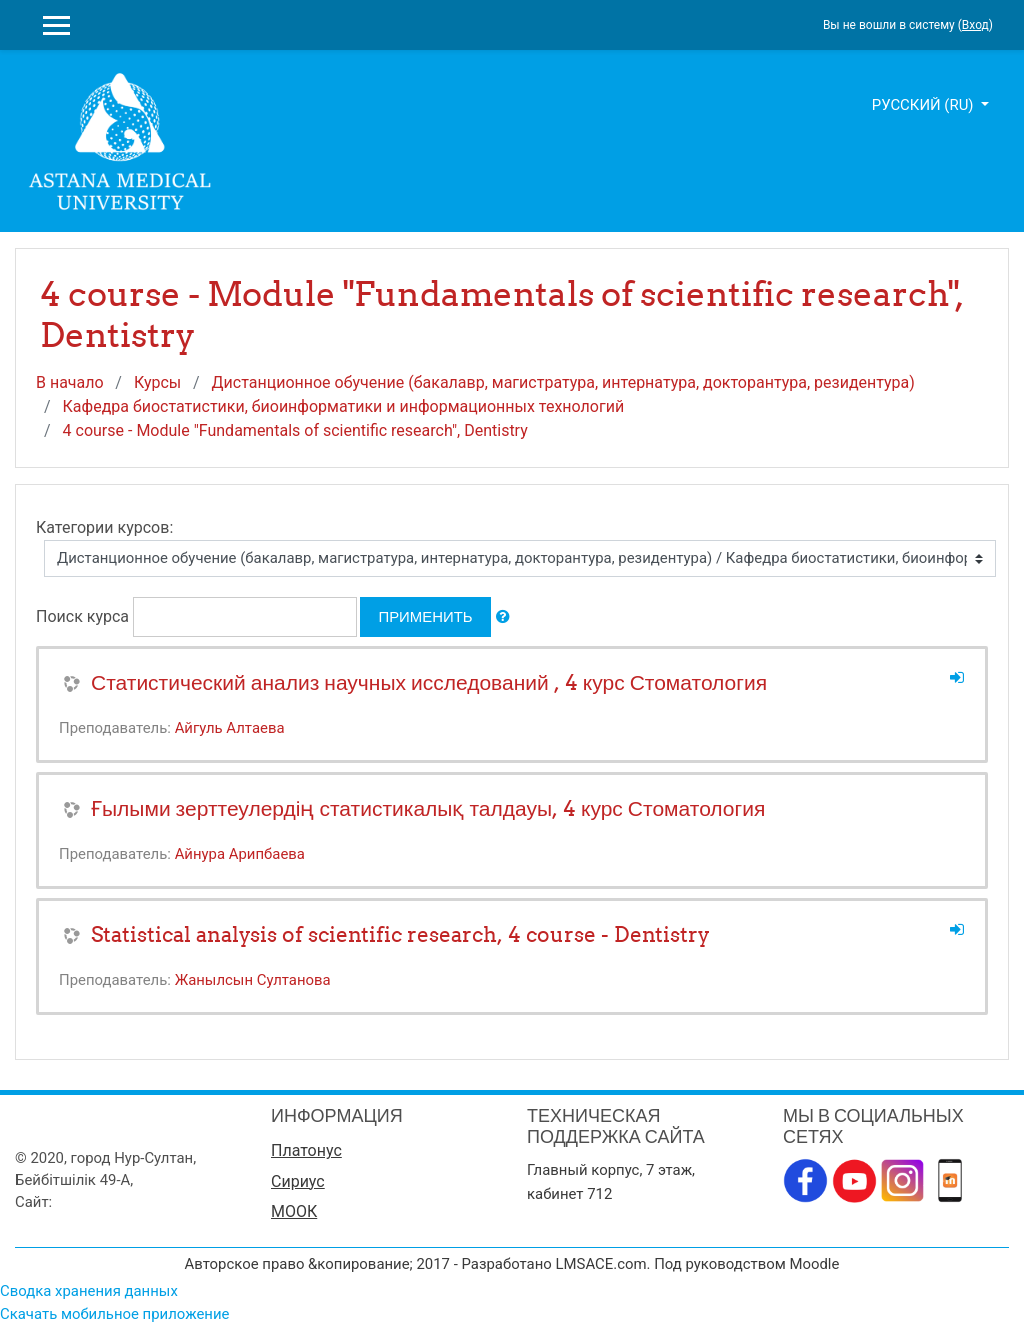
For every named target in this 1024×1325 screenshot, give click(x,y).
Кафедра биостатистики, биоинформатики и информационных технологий (344, 406)
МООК (294, 1211)
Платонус (306, 1150)
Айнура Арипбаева (240, 854)
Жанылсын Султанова (253, 980)
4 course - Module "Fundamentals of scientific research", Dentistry (295, 430)
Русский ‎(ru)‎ (924, 105)
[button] (503, 617)
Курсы (157, 382)
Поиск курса (82, 616)
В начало (70, 382)
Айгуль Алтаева (230, 728)
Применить (425, 616)
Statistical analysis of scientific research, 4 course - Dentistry (400, 934)
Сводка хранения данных (89, 1291)
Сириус (298, 1181)
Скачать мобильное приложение (114, 1314)
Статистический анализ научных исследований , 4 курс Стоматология (429, 682)
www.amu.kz (98, 1202)
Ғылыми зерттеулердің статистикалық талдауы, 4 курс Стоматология (428, 808)
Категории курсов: (104, 527)
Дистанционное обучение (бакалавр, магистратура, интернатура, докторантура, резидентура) (563, 382)
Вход (975, 25)
